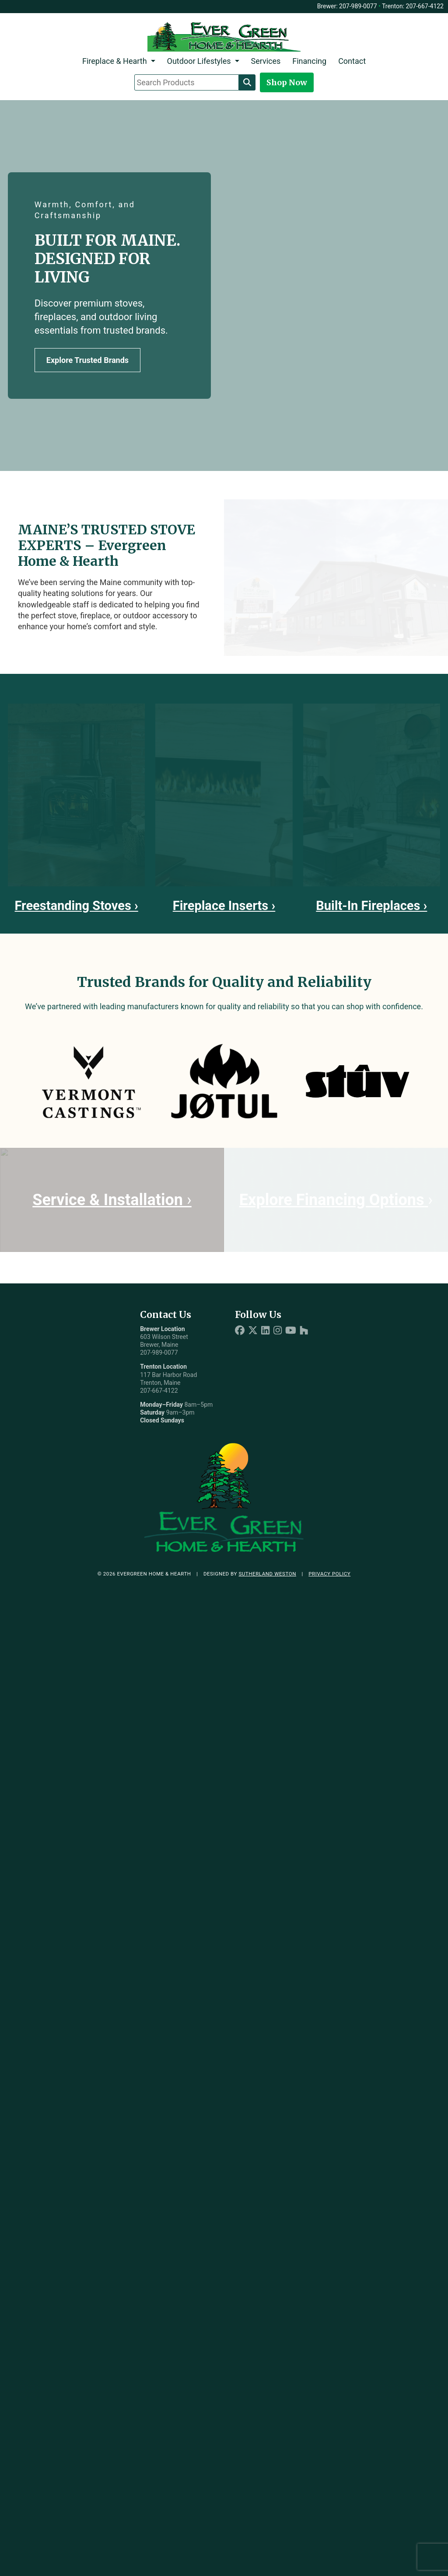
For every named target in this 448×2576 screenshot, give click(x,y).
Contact (352, 61)
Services (265, 61)
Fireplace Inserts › (224, 905)
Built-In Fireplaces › (371, 905)
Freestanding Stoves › (76, 905)
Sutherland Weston (267, 1574)
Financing (309, 61)
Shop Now (286, 82)
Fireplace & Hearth (114, 61)
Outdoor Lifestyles (199, 61)
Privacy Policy (329, 1574)
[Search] (247, 82)
